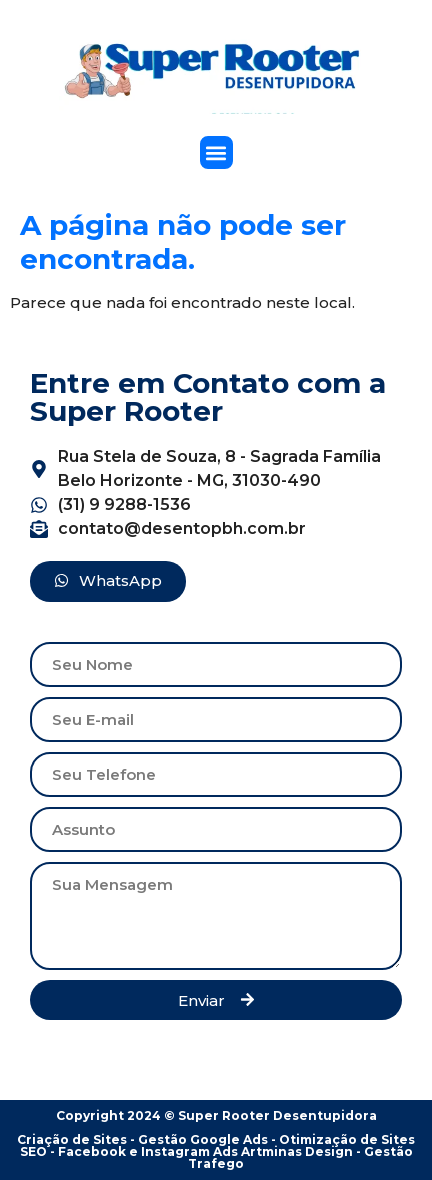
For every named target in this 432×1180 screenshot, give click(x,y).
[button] (216, 152)
